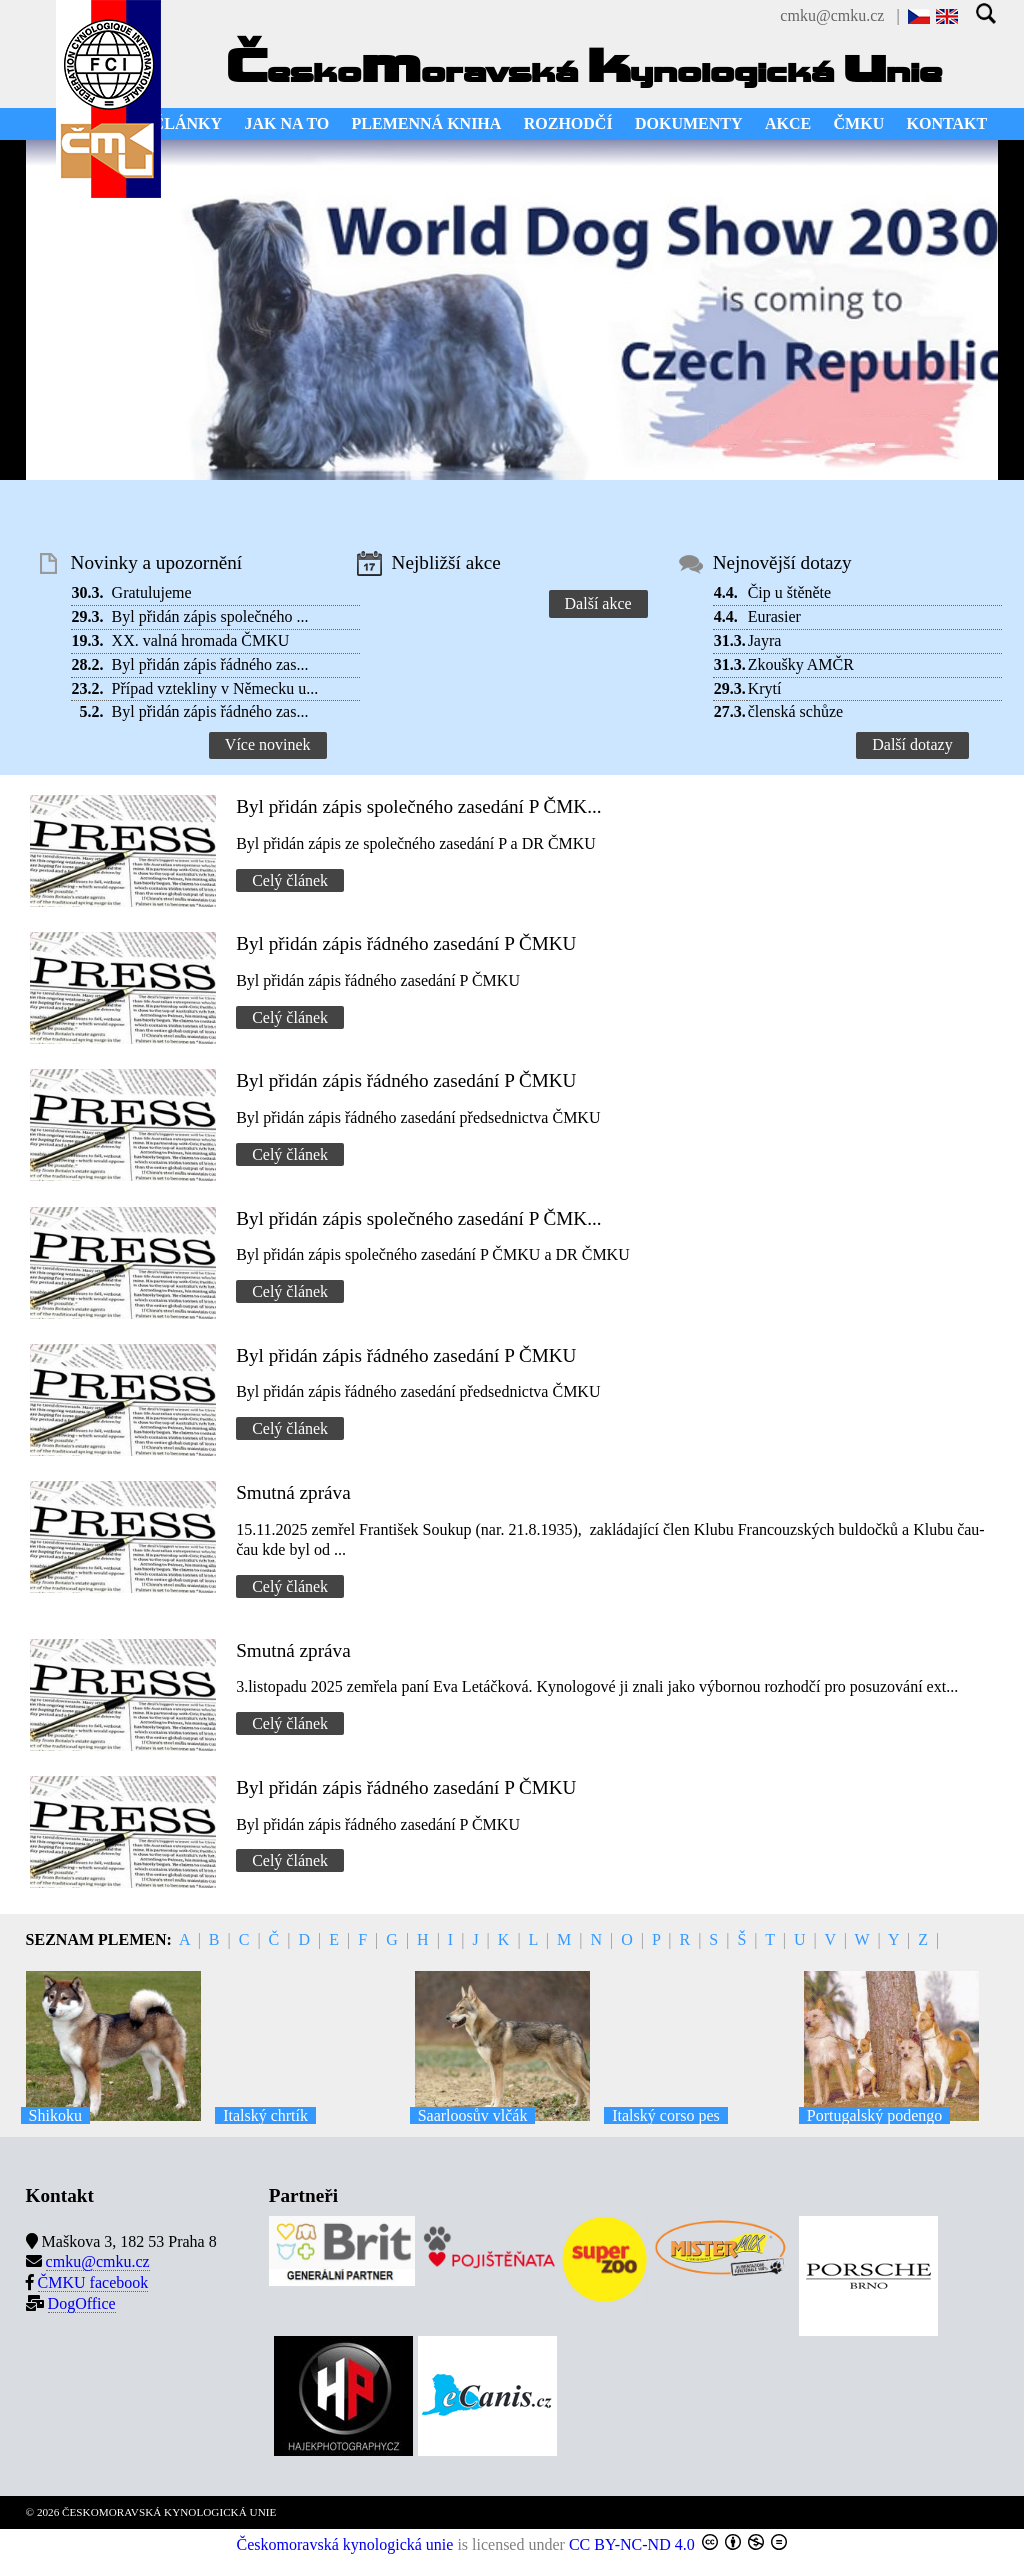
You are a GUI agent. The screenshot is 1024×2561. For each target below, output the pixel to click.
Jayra (765, 640)
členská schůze (796, 711)
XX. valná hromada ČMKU (201, 640)
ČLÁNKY (187, 123)
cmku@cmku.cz (832, 15)
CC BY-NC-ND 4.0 (632, 2544)
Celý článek (290, 880)
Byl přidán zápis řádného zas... (210, 664)
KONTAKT (947, 123)
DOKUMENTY (689, 123)
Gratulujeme (152, 592)
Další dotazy (912, 744)
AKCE (788, 123)
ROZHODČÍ (568, 123)
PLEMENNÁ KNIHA (427, 123)
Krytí (765, 688)
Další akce (598, 603)
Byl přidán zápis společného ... (210, 616)
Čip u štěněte (790, 592)
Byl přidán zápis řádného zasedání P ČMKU (406, 943)
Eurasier (774, 616)
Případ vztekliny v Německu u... (215, 688)
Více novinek (268, 744)
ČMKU (859, 123)
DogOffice (82, 2303)
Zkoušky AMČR (801, 664)
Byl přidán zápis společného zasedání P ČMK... (418, 806)
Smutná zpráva (293, 1492)
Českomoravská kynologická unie (345, 2544)
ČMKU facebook (93, 2282)
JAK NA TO (286, 123)
